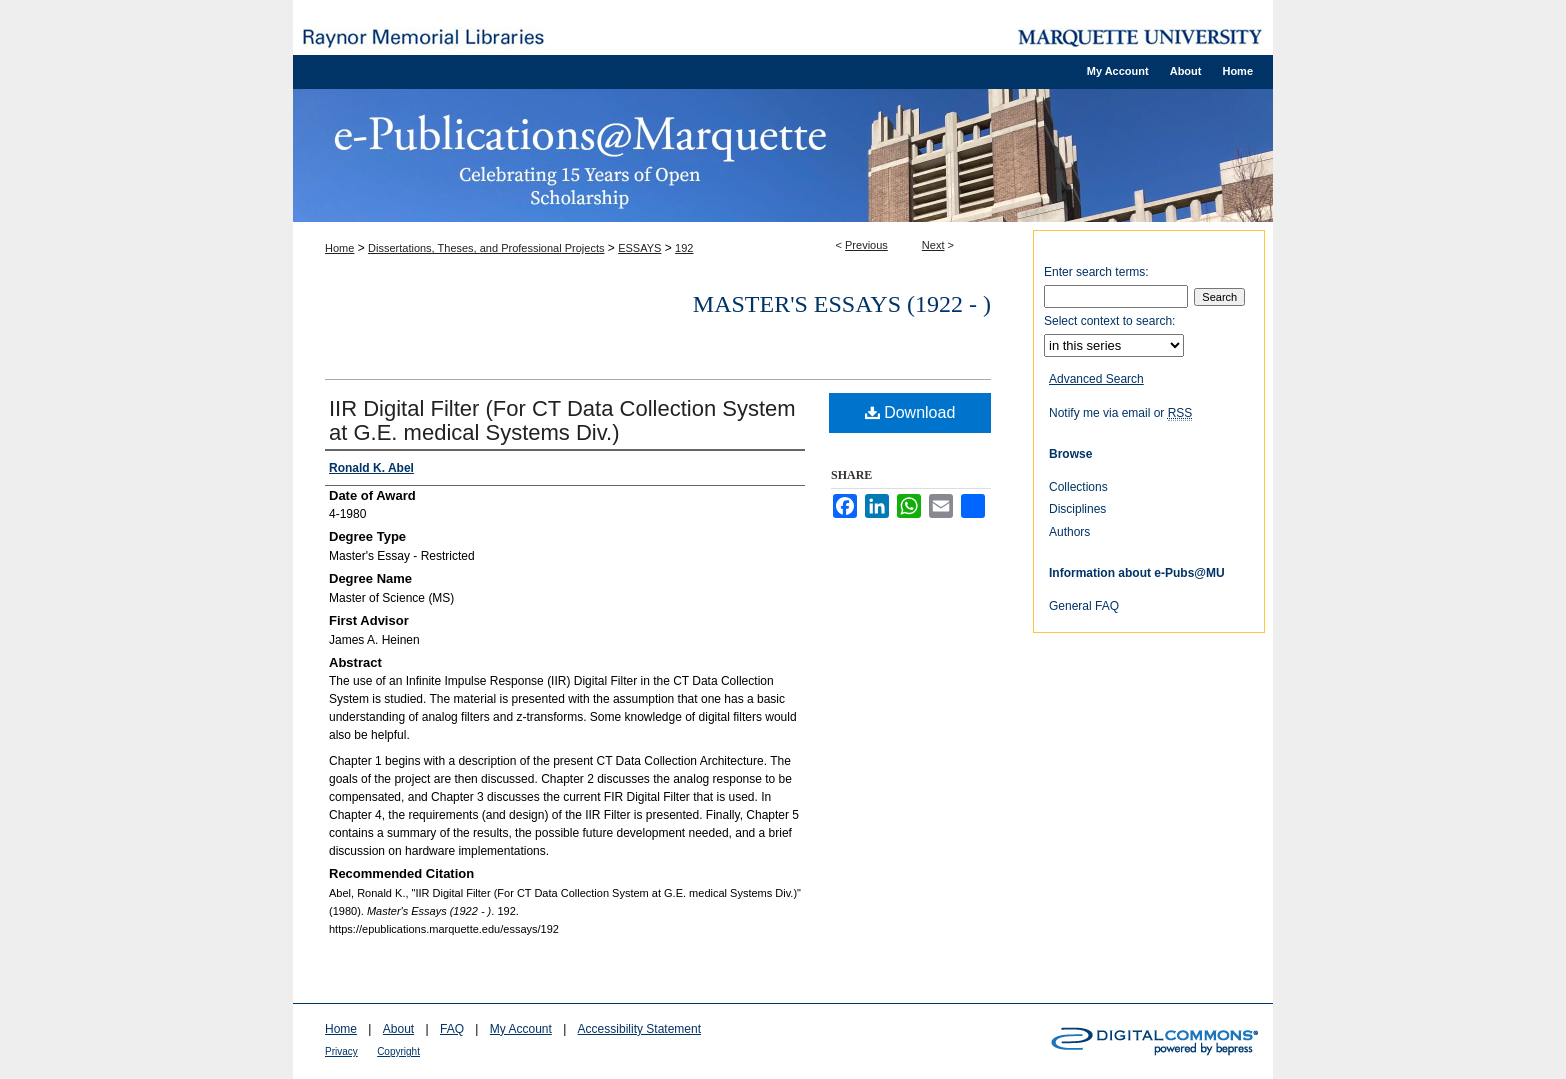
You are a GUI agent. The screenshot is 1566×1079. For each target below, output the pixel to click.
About (398, 1029)
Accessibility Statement (639, 1029)
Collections (1078, 487)
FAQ (452, 1029)
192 (684, 248)
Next (933, 245)
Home (339, 248)
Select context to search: (1109, 321)
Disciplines (1077, 509)
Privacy (341, 1051)
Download (910, 412)
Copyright (398, 1051)
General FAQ (1084, 606)
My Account (521, 1029)
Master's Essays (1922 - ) (842, 304)
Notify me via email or (1120, 413)
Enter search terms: (1096, 272)
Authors (1069, 532)
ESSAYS (639, 248)
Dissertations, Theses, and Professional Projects (486, 248)
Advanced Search (1096, 379)
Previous (866, 245)
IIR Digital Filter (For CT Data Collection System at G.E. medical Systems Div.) (562, 420)
